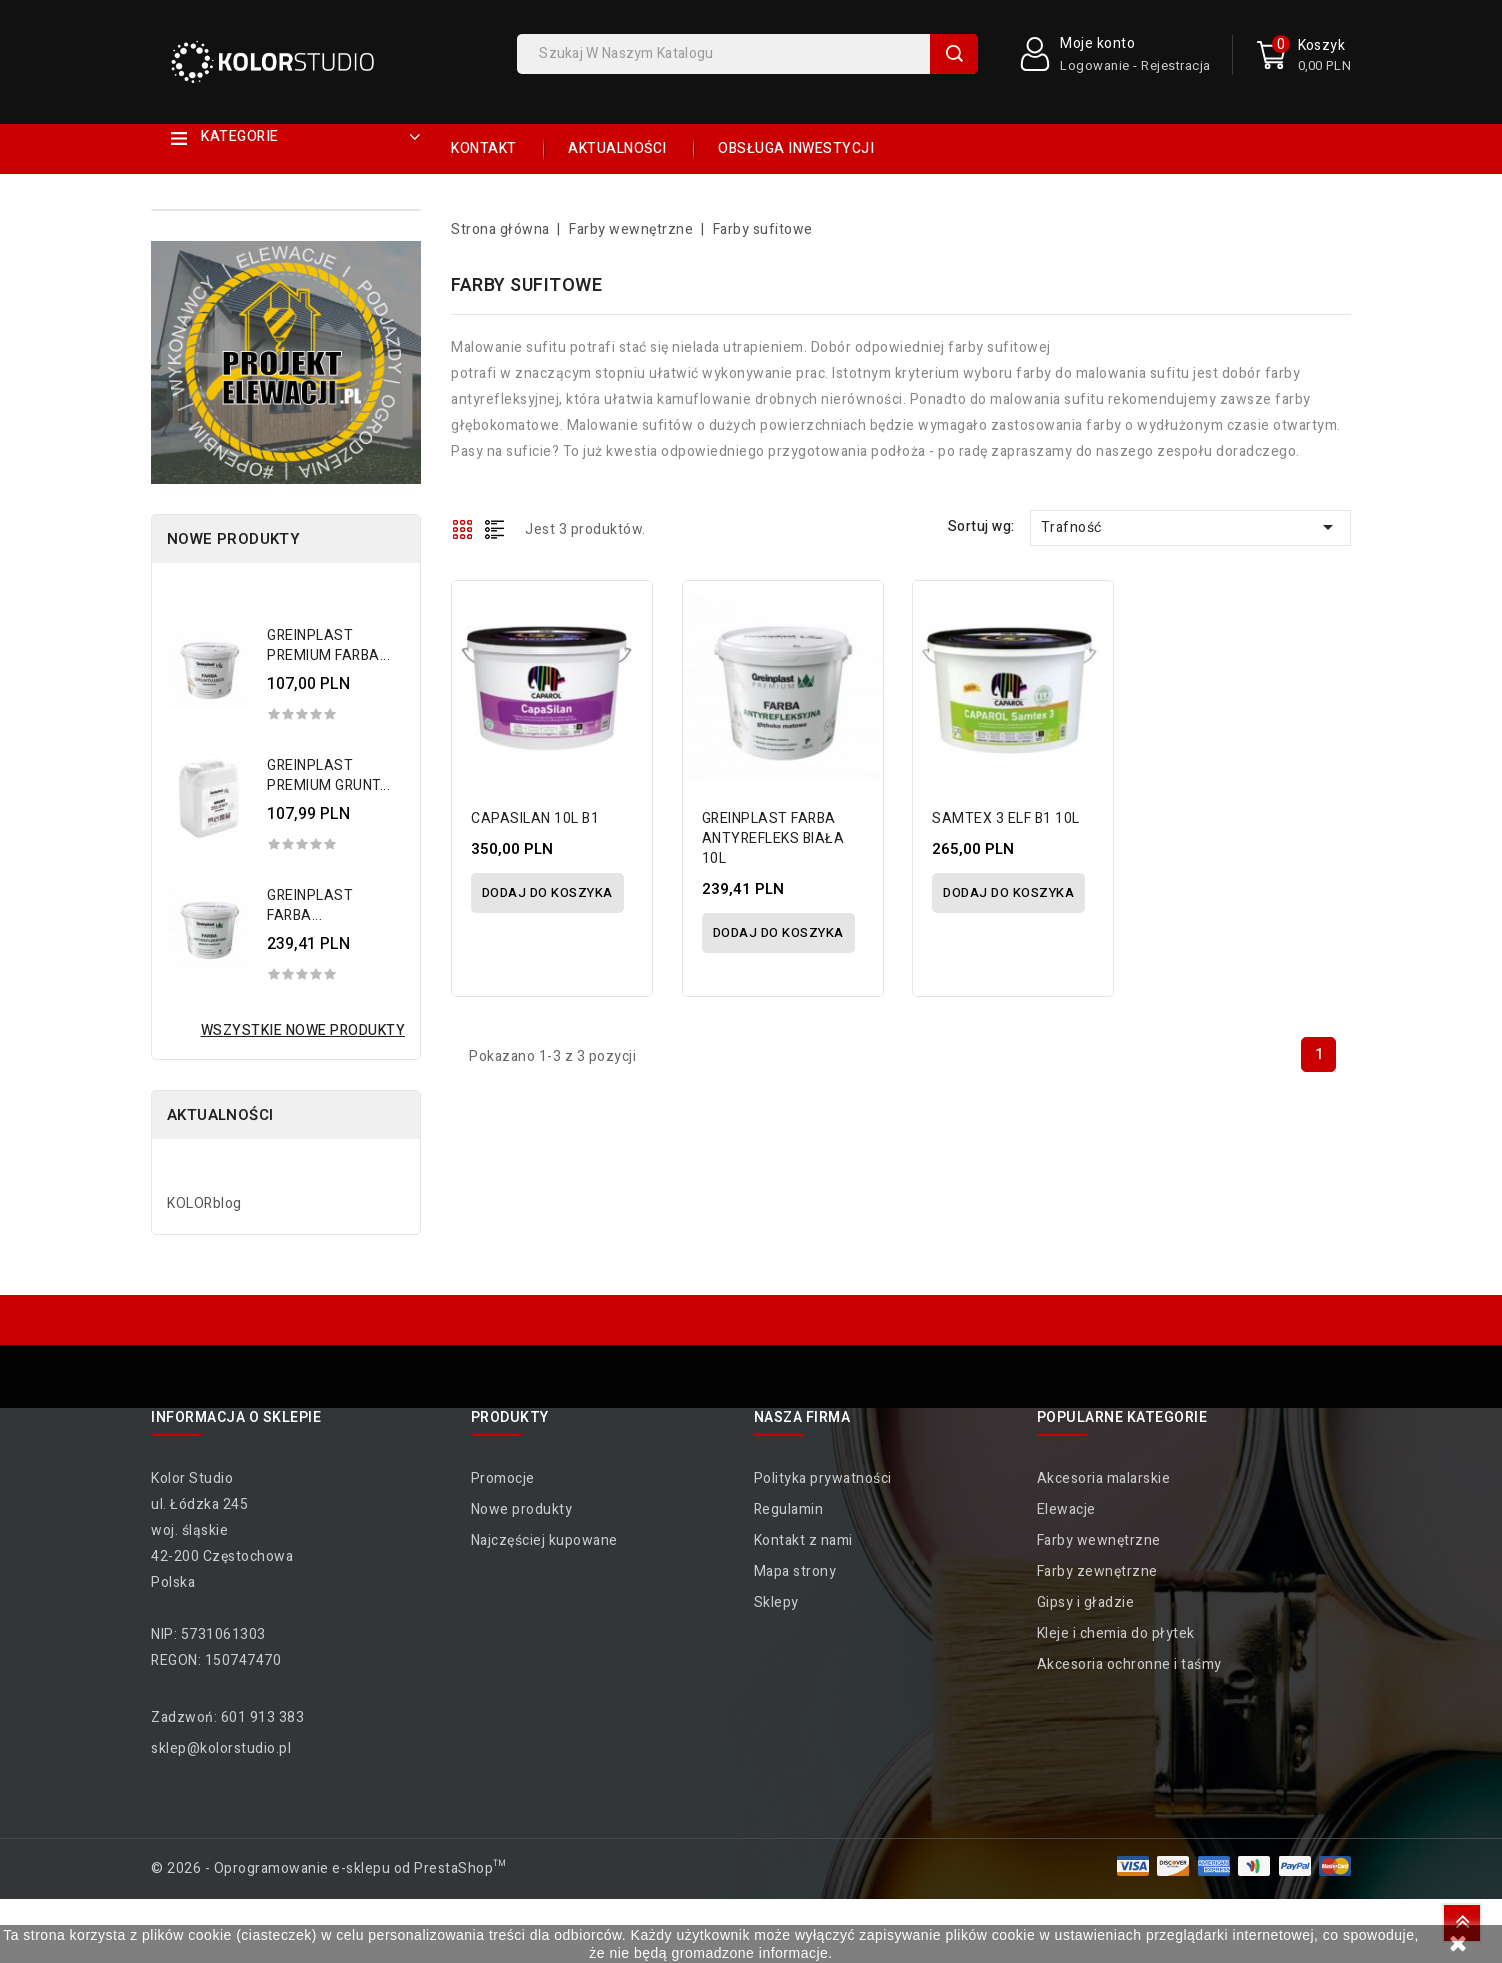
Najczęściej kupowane (544, 1540)
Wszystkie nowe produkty (303, 1030)
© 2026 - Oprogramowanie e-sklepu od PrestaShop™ (329, 1868)
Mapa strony (795, 1571)
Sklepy (776, 1602)
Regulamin (789, 1509)
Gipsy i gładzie (1086, 1602)
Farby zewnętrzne (1097, 1571)
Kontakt (484, 148)
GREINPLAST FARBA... (310, 905)
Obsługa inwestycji (796, 148)
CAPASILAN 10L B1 (536, 818)
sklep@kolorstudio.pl (221, 1748)
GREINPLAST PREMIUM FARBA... (328, 645)
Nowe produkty (522, 1509)
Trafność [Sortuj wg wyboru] (1190, 527)
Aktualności (617, 148)
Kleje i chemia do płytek (1116, 1633)
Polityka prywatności (823, 1478)
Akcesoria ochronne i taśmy (1129, 1664)
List (495, 529)
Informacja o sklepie (236, 1417)
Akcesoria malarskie (1104, 1478)
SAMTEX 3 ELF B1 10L (1007, 818)
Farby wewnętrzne (1099, 1540)
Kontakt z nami (803, 1540)
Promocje (503, 1478)
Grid (463, 529)
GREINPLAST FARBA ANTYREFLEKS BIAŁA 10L (774, 838)
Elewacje (1066, 1509)
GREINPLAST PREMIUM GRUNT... (328, 775)
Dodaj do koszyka (547, 892)
